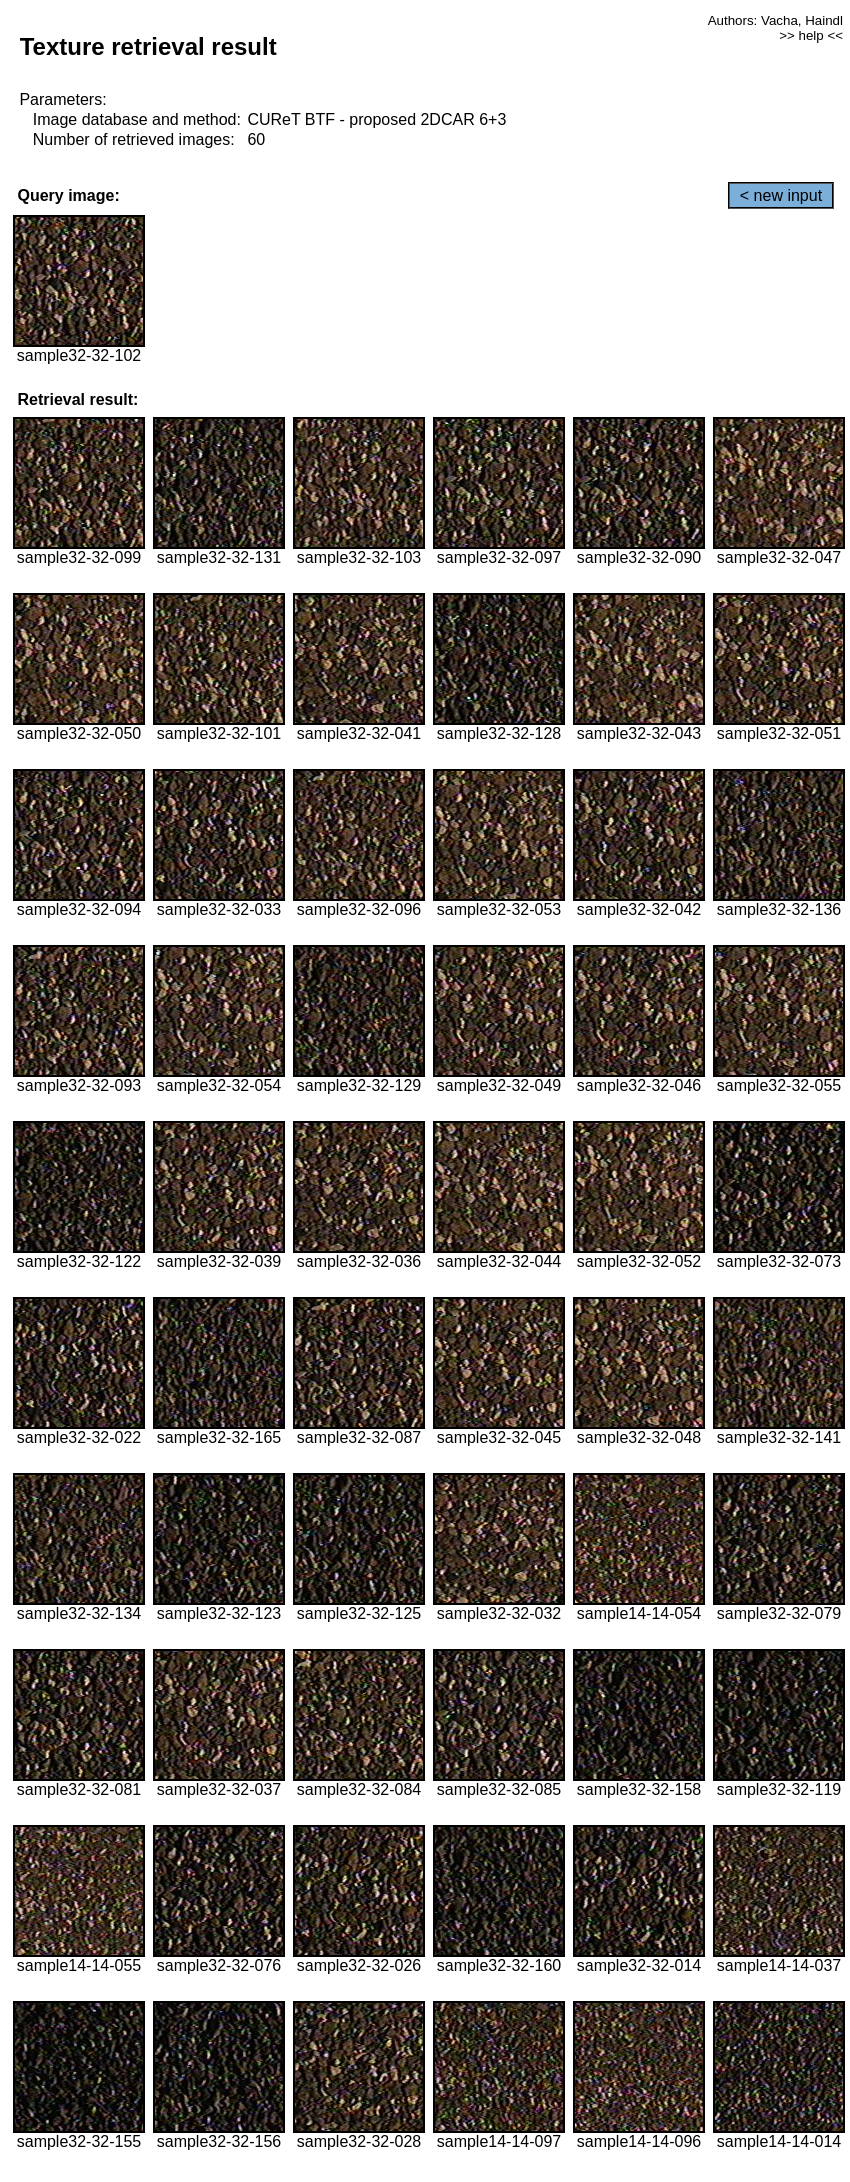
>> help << (811, 35)
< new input (781, 195)
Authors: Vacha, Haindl (775, 20)
